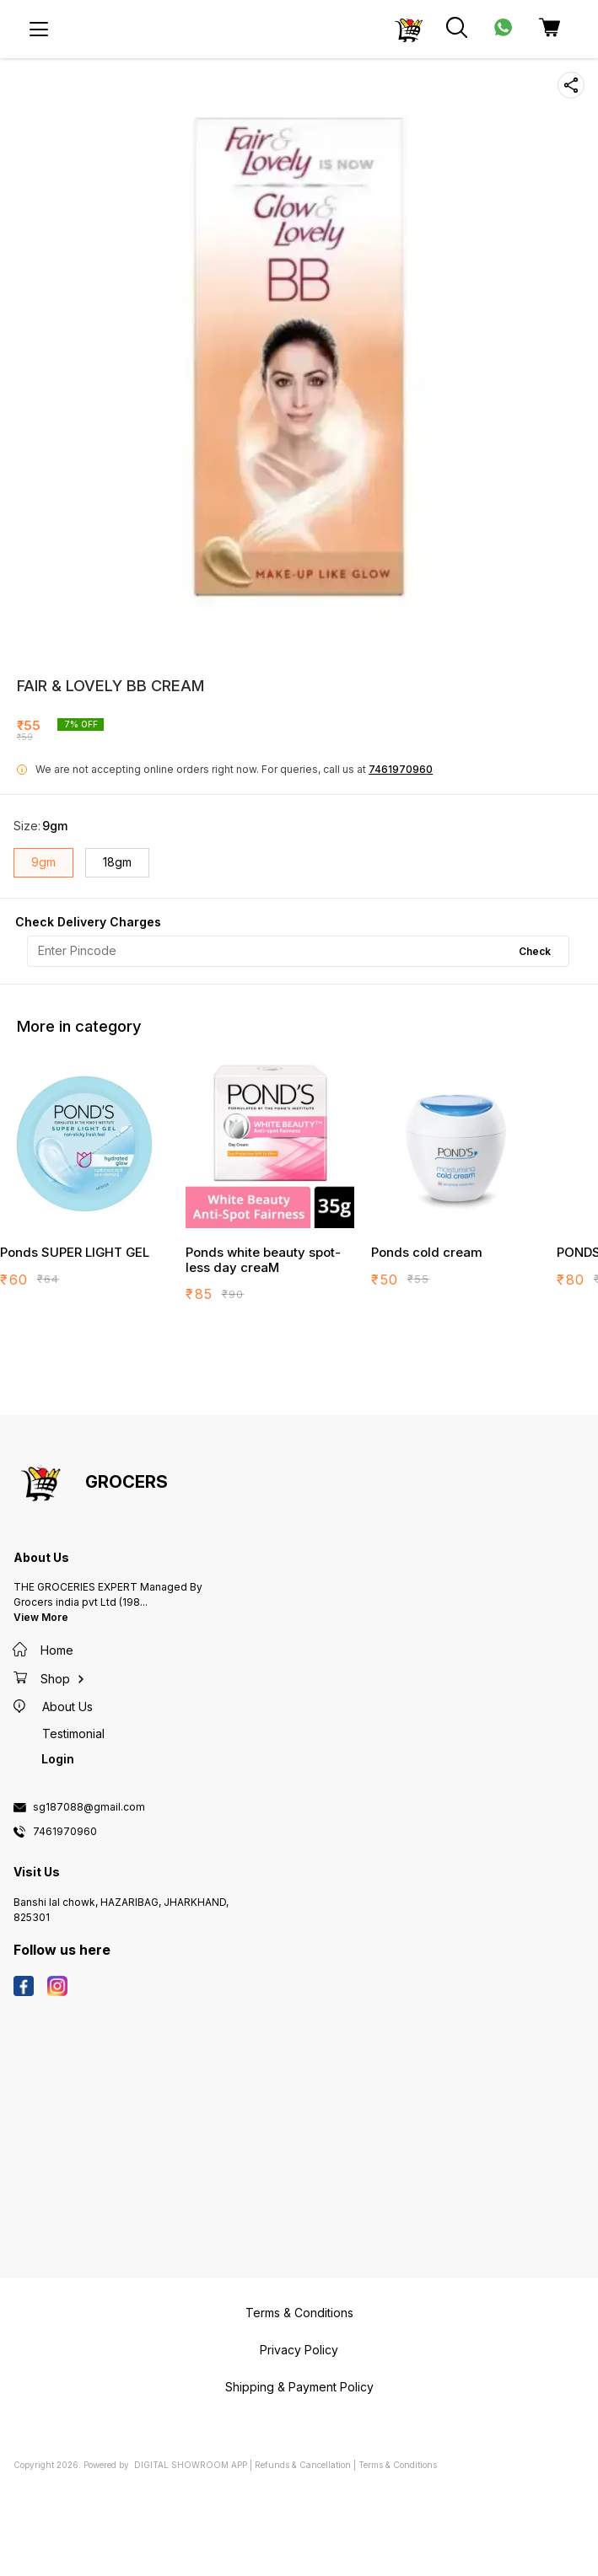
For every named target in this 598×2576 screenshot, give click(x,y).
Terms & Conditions (397, 2465)
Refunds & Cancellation (303, 2465)
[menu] (39, 29)
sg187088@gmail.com (89, 1807)
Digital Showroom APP (190, 2465)
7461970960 (401, 769)
